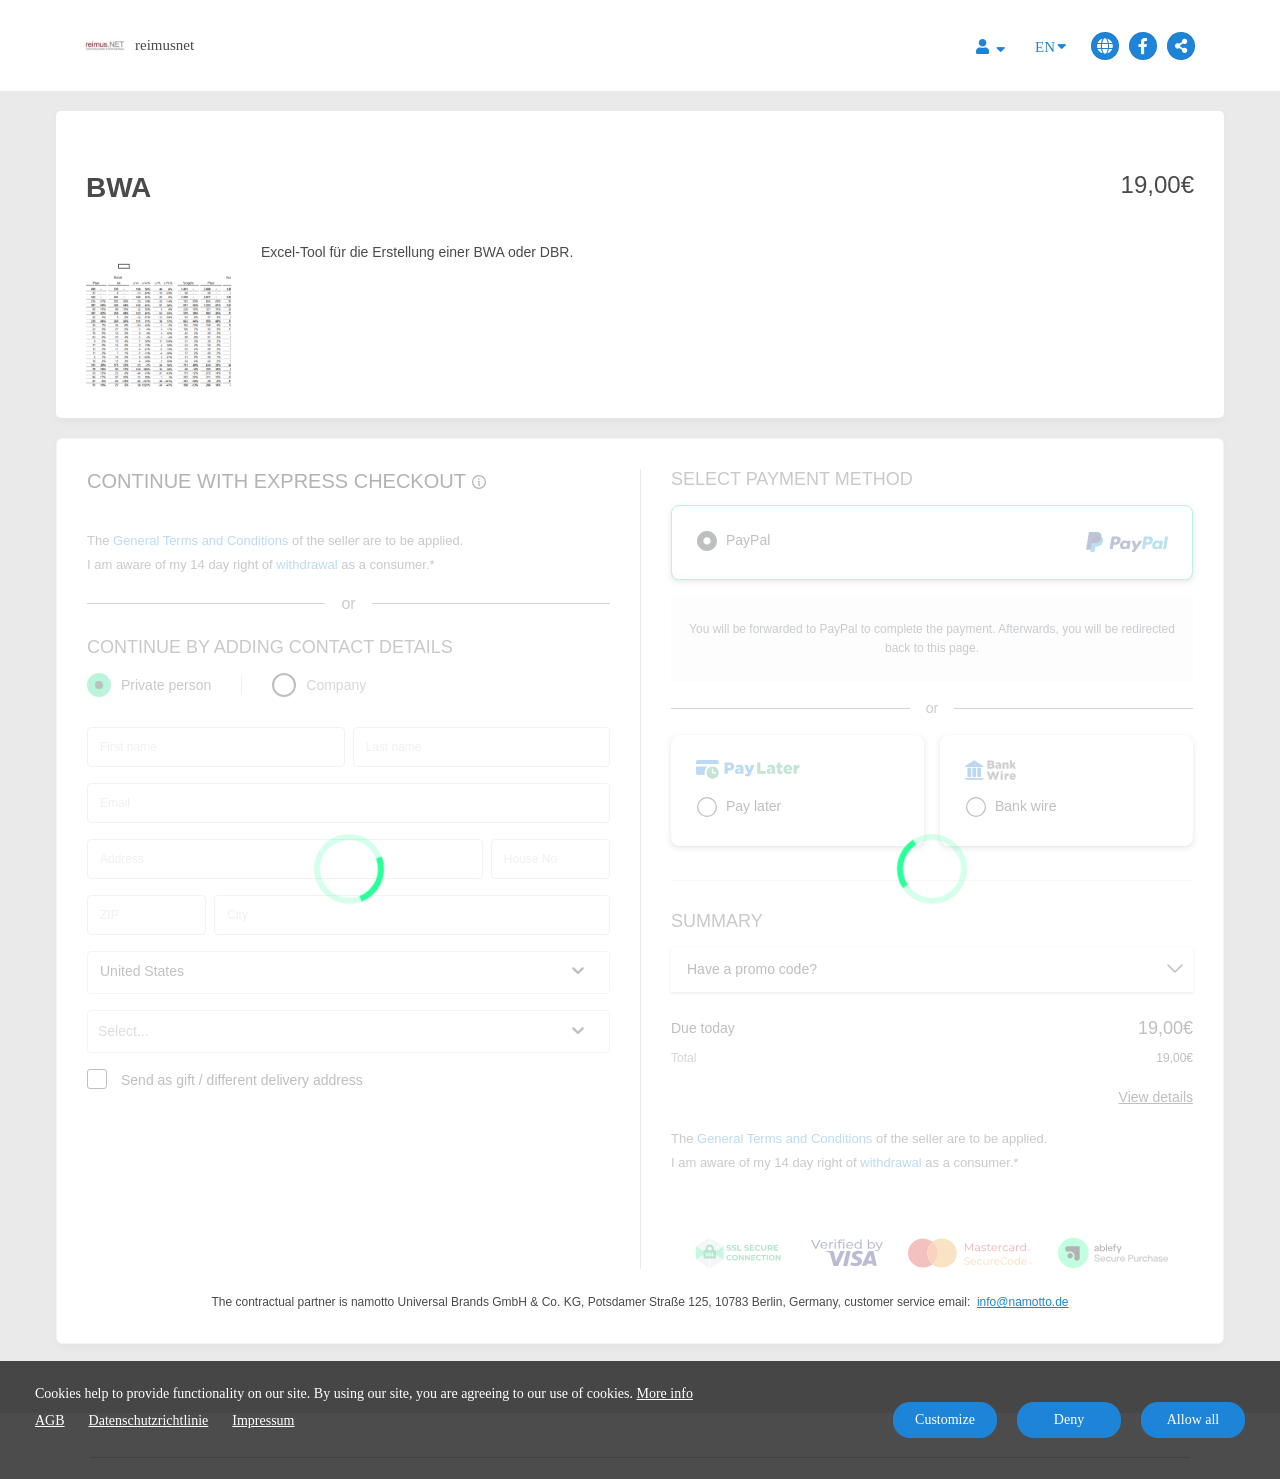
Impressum (263, 1420)
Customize (945, 1419)
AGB (50, 1420)
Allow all (1193, 1419)
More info (665, 1393)
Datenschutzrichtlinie (149, 1420)
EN (1050, 45)
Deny (1069, 1419)
